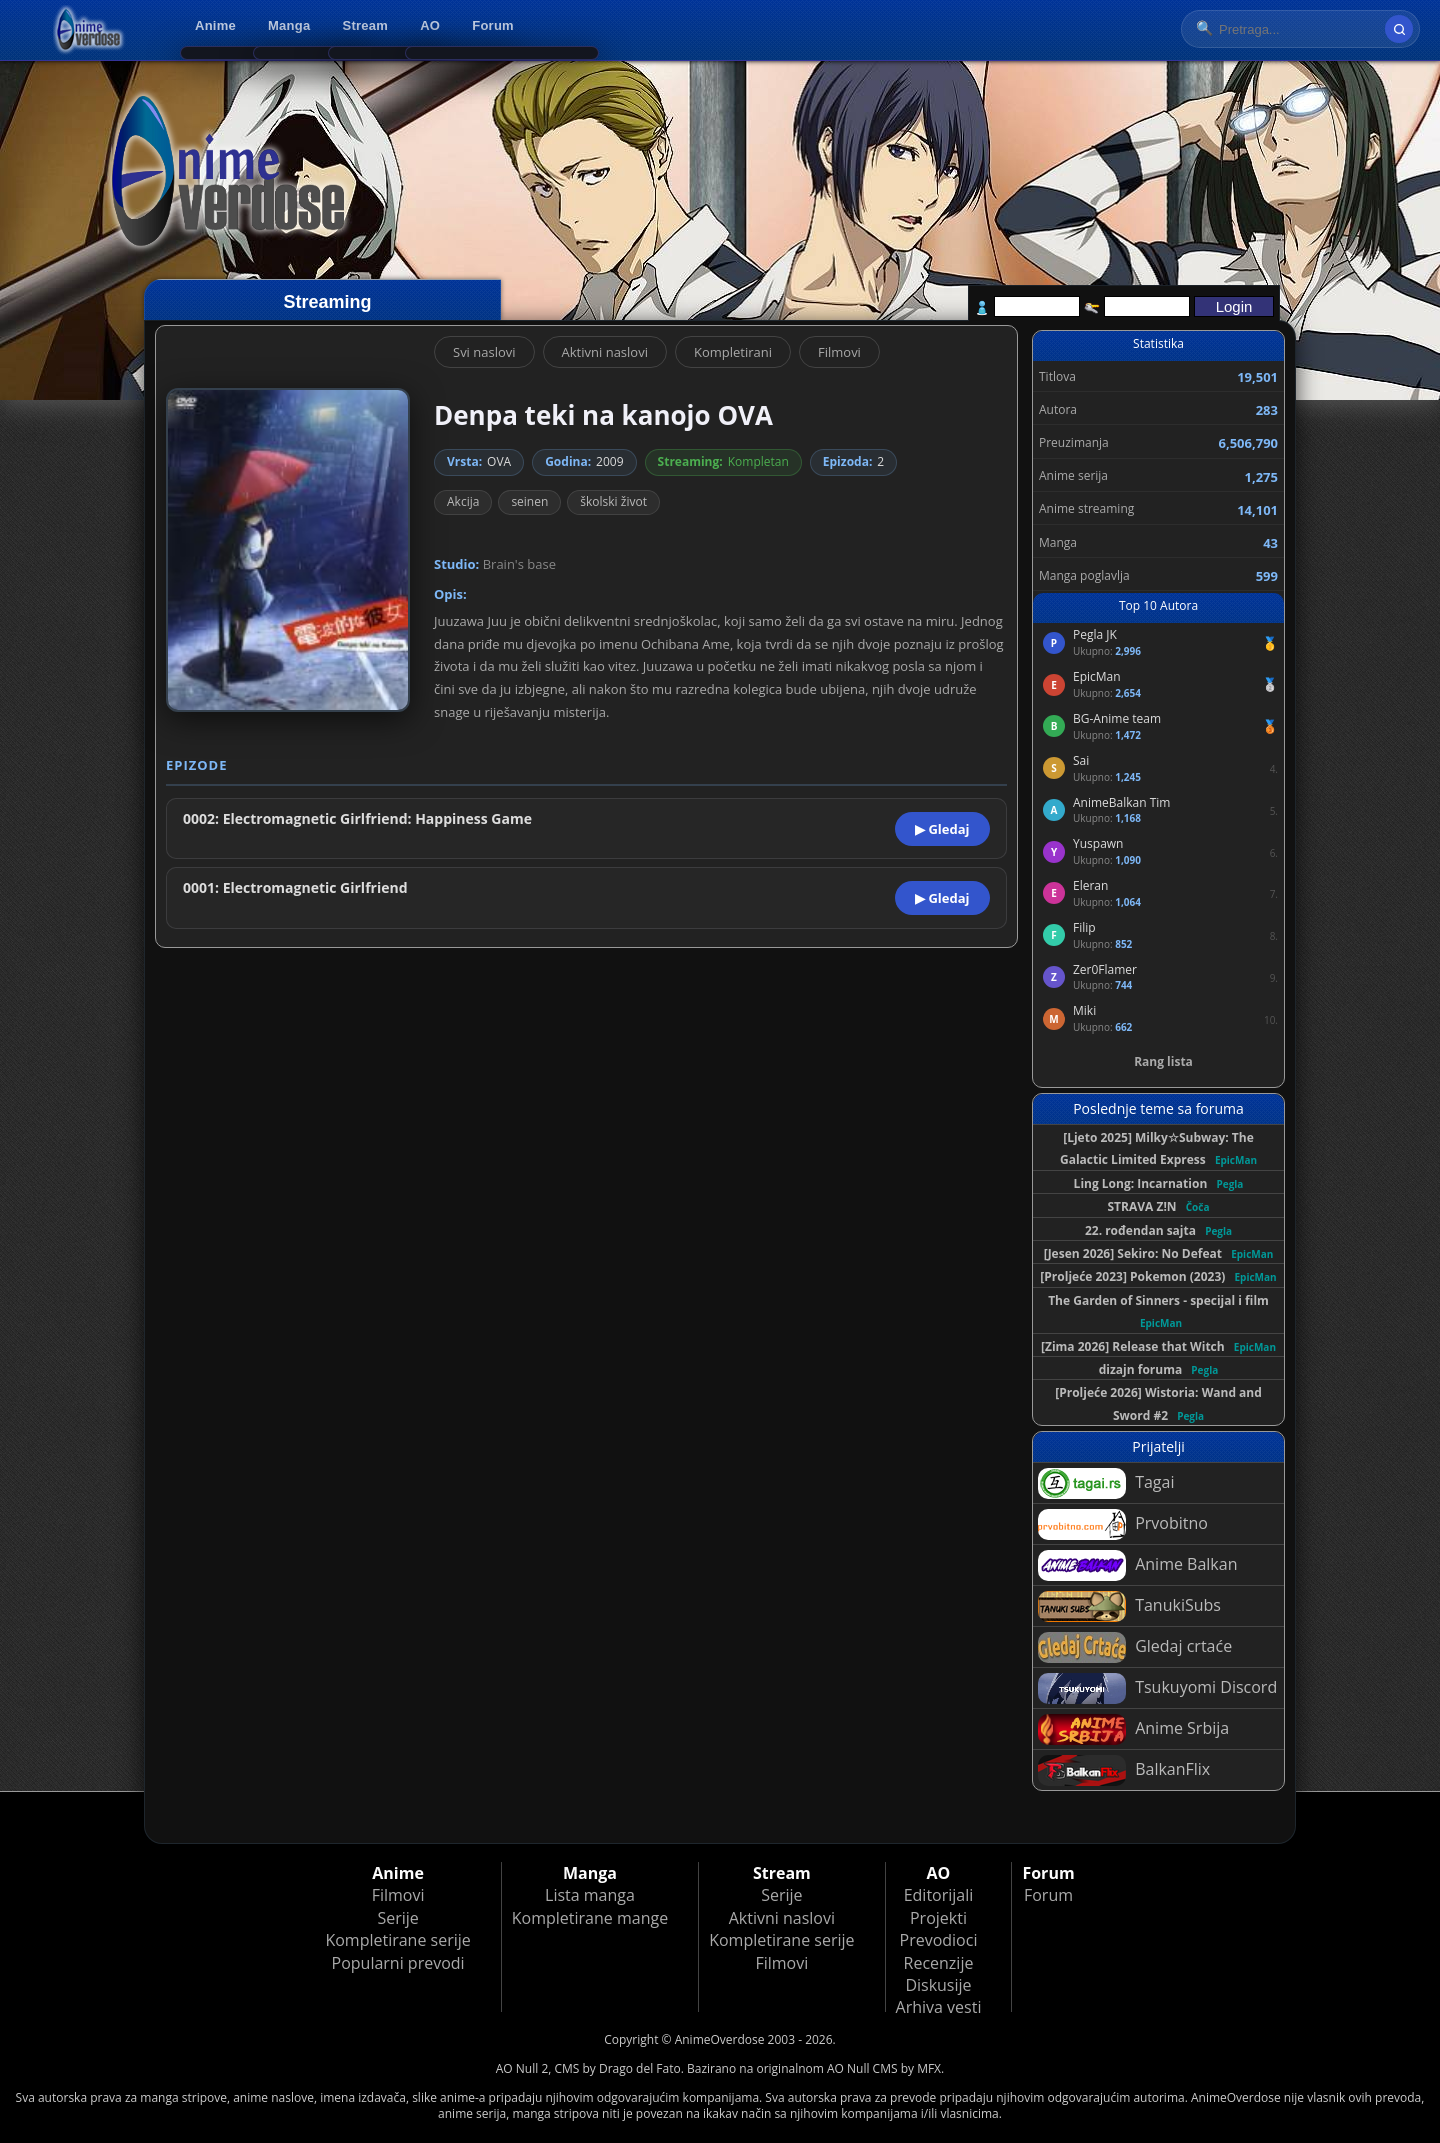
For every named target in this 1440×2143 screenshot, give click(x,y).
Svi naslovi (484, 352)
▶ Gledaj (942, 829)
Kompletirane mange (590, 1918)
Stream (366, 25)
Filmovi (839, 352)
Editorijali (939, 1895)
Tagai (1106, 1483)
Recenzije (939, 1963)
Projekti (938, 1918)
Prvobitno (1123, 1524)
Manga (289, 25)
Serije (397, 1918)
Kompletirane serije (397, 1940)
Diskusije (938, 1985)
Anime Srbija (1133, 1729)
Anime (215, 25)
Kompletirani (733, 352)
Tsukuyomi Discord (1157, 1688)
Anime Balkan (1137, 1565)
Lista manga (590, 1895)
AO (430, 25)
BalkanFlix (1124, 1770)
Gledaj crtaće (1135, 1647)
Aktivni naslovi (605, 352)
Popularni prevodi (398, 1963)
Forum (493, 25)
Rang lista (1163, 1061)
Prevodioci (939, 1940)
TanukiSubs (1129, 1606)
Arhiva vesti (939, 2007)
